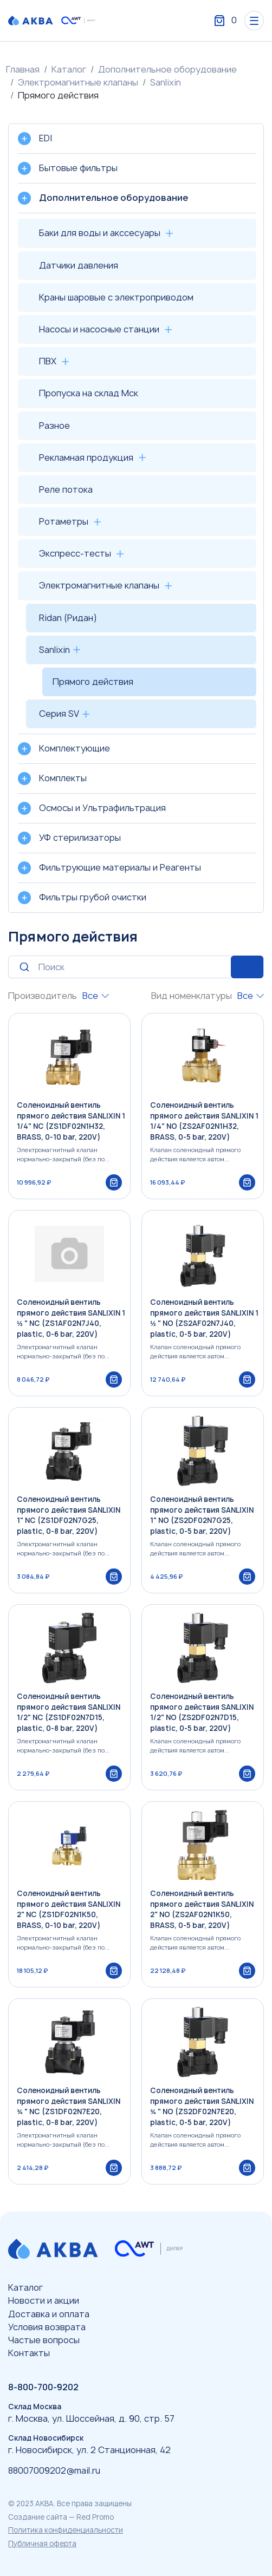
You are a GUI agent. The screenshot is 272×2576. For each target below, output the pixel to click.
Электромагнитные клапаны (78, 82)
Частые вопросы (44, 2340)
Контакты (29, 2353)
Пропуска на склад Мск (88, 393)
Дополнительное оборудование (167, 69)
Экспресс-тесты (75, 553)
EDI (45, 138)
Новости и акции (43, 2300)
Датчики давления (78, 265)
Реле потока (66, 489)
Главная (23, 69)
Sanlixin (165, 82)
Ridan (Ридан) (68, 618)
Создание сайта (37, 2517)
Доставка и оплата (48, 2314)
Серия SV (59, 714)
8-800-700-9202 (43, 2387)
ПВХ (47, 361)
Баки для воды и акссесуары (99, 233)
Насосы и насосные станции (99, 329)
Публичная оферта (42, 2543)
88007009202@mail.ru (54, 2470)
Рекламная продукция (86, 457)
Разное (54, 425)
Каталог (68, 69)
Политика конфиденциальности (65, 2530)
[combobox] (95, 996)
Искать (247, 967)
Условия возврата (47, 2327)
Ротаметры (63, 521)
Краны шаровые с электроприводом (116, 297)
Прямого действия (93, 682)
